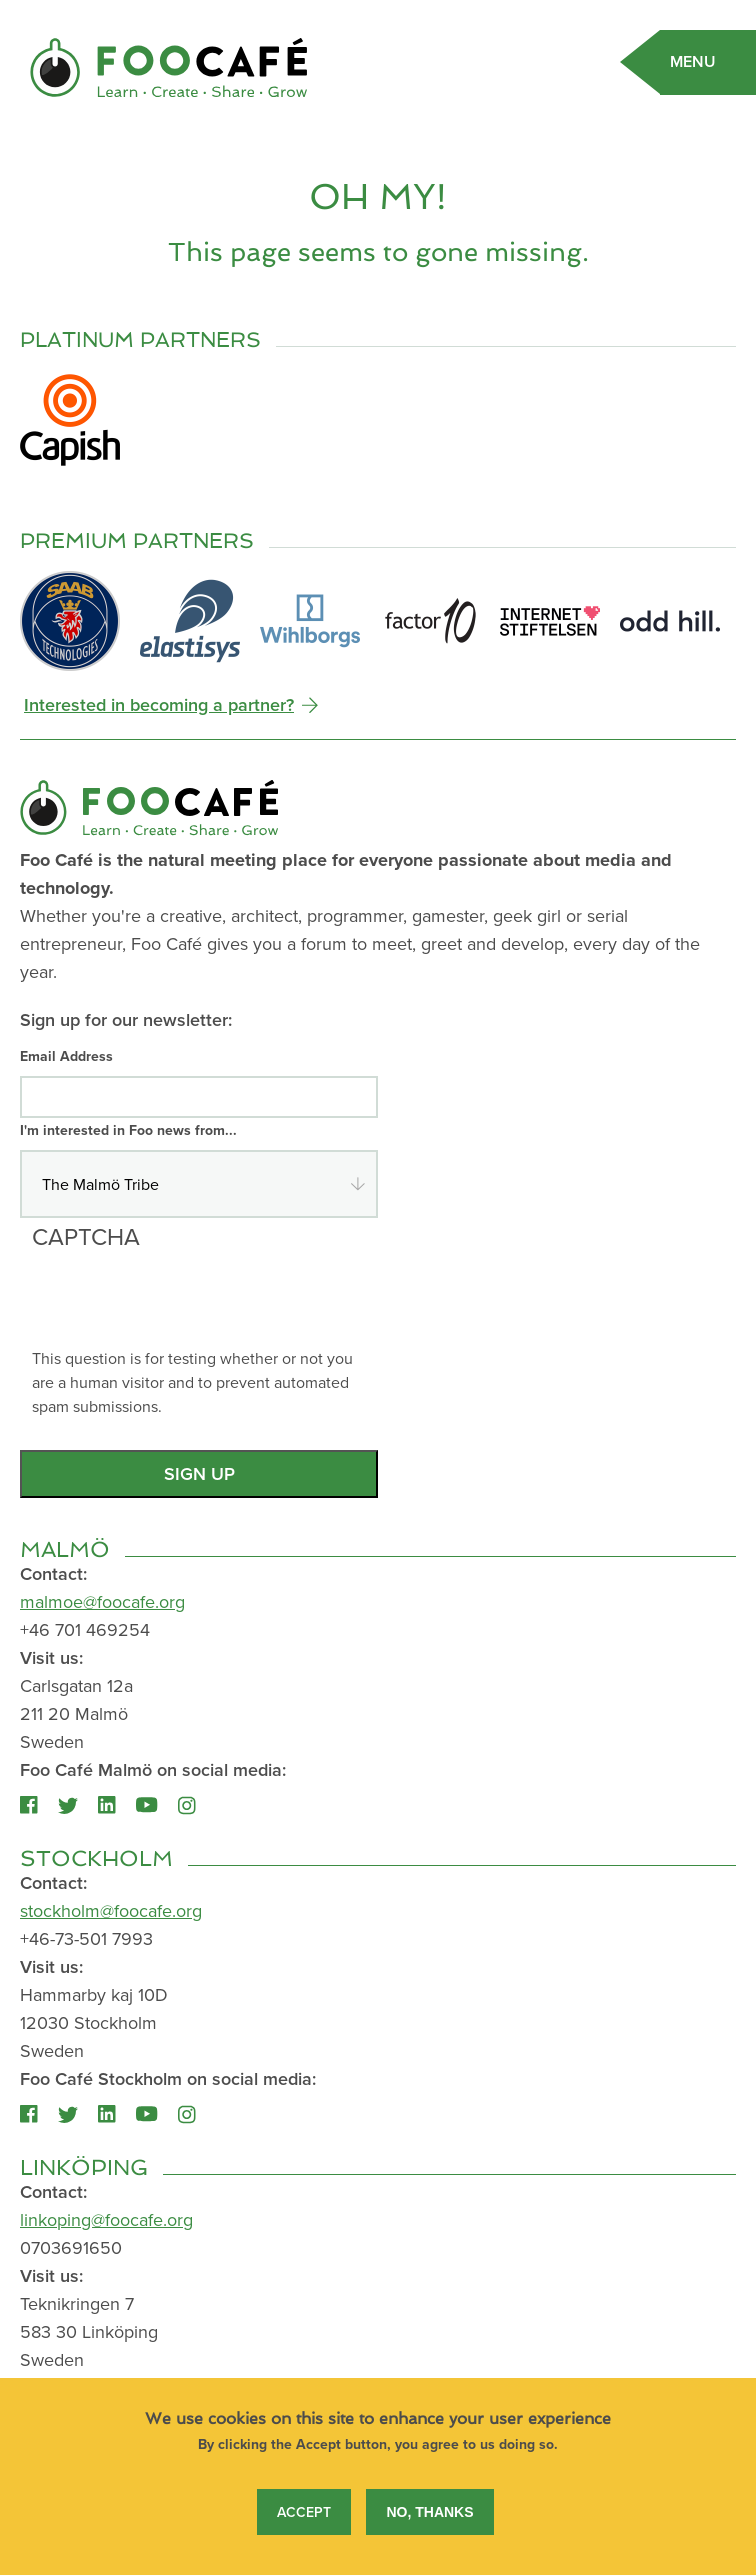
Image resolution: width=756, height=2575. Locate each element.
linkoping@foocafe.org (106, 2219)
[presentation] (184, 1307)
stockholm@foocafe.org (111, 1910)
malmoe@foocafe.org (102, 1601)
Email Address (66, 1056)
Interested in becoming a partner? (159, 704)
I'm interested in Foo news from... (128, 1130)
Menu (693, 61)
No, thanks (429, 2524)
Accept (304, 2524)
